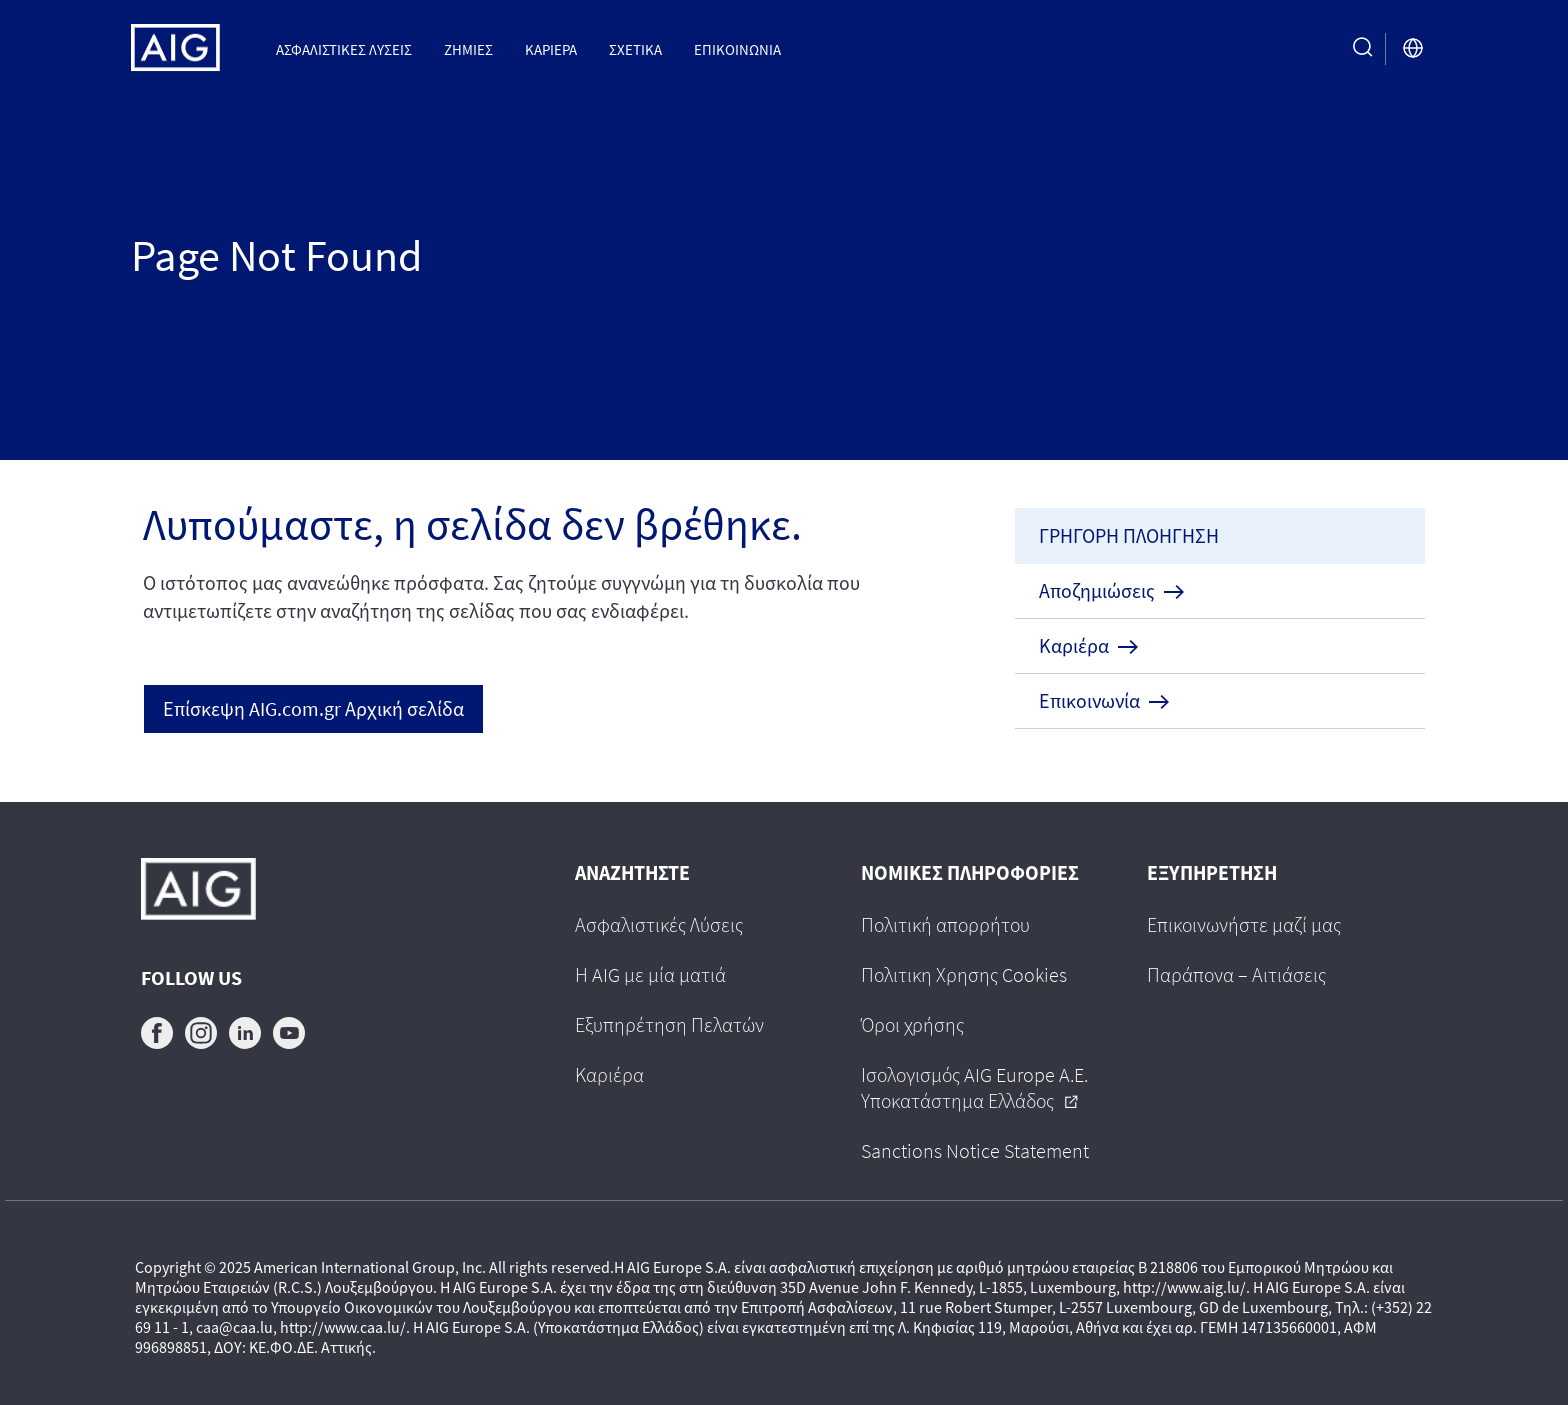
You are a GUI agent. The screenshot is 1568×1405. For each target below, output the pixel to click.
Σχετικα (635, 49)
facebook (157, 1033)
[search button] (1363, 48)
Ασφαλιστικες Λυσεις (344, 49)
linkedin (245, 1033)
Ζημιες (468, 49)
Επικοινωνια (737, 49)
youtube (289, 1033)
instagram (201, 1033)
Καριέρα (551, 49)
